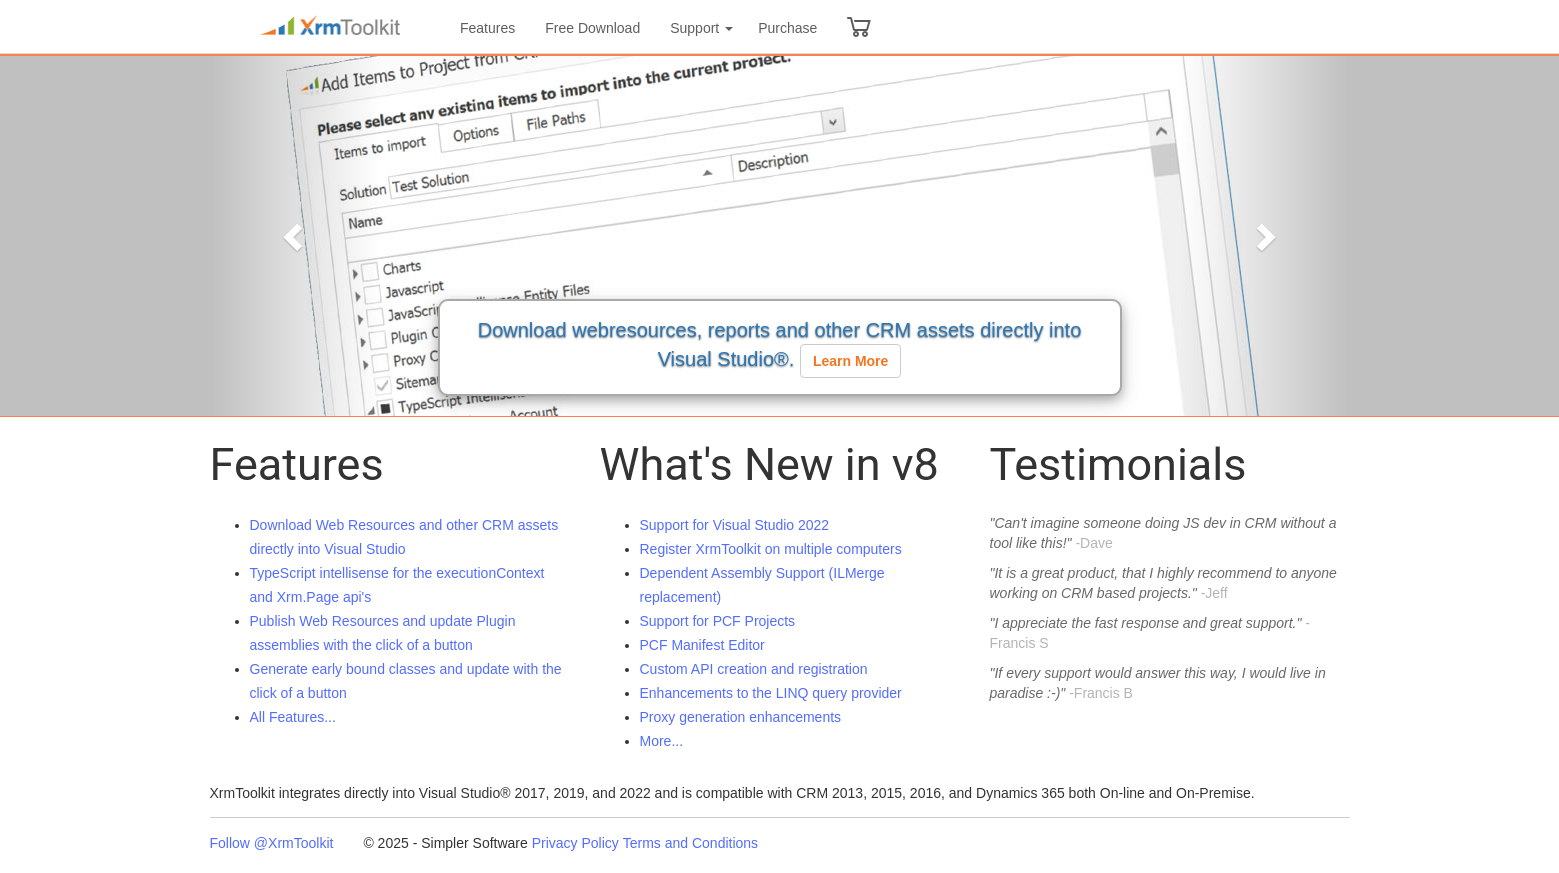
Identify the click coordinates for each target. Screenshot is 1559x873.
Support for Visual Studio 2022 (735, 525)
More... (662, 741)
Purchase (787, 28)
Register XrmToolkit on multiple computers (771, 549)
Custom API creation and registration (754, 669)
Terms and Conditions (690, 843)
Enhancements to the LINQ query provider (771, 693)
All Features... (293, 717)
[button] (295, 236)
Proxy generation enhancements (741, 717)
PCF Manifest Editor (702, 645)
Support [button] (701, 28)
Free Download (592, 28)
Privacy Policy (575, 843)
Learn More (850, 361)
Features (487, 28)
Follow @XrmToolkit (272, 843)
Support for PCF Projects (718, 621)
